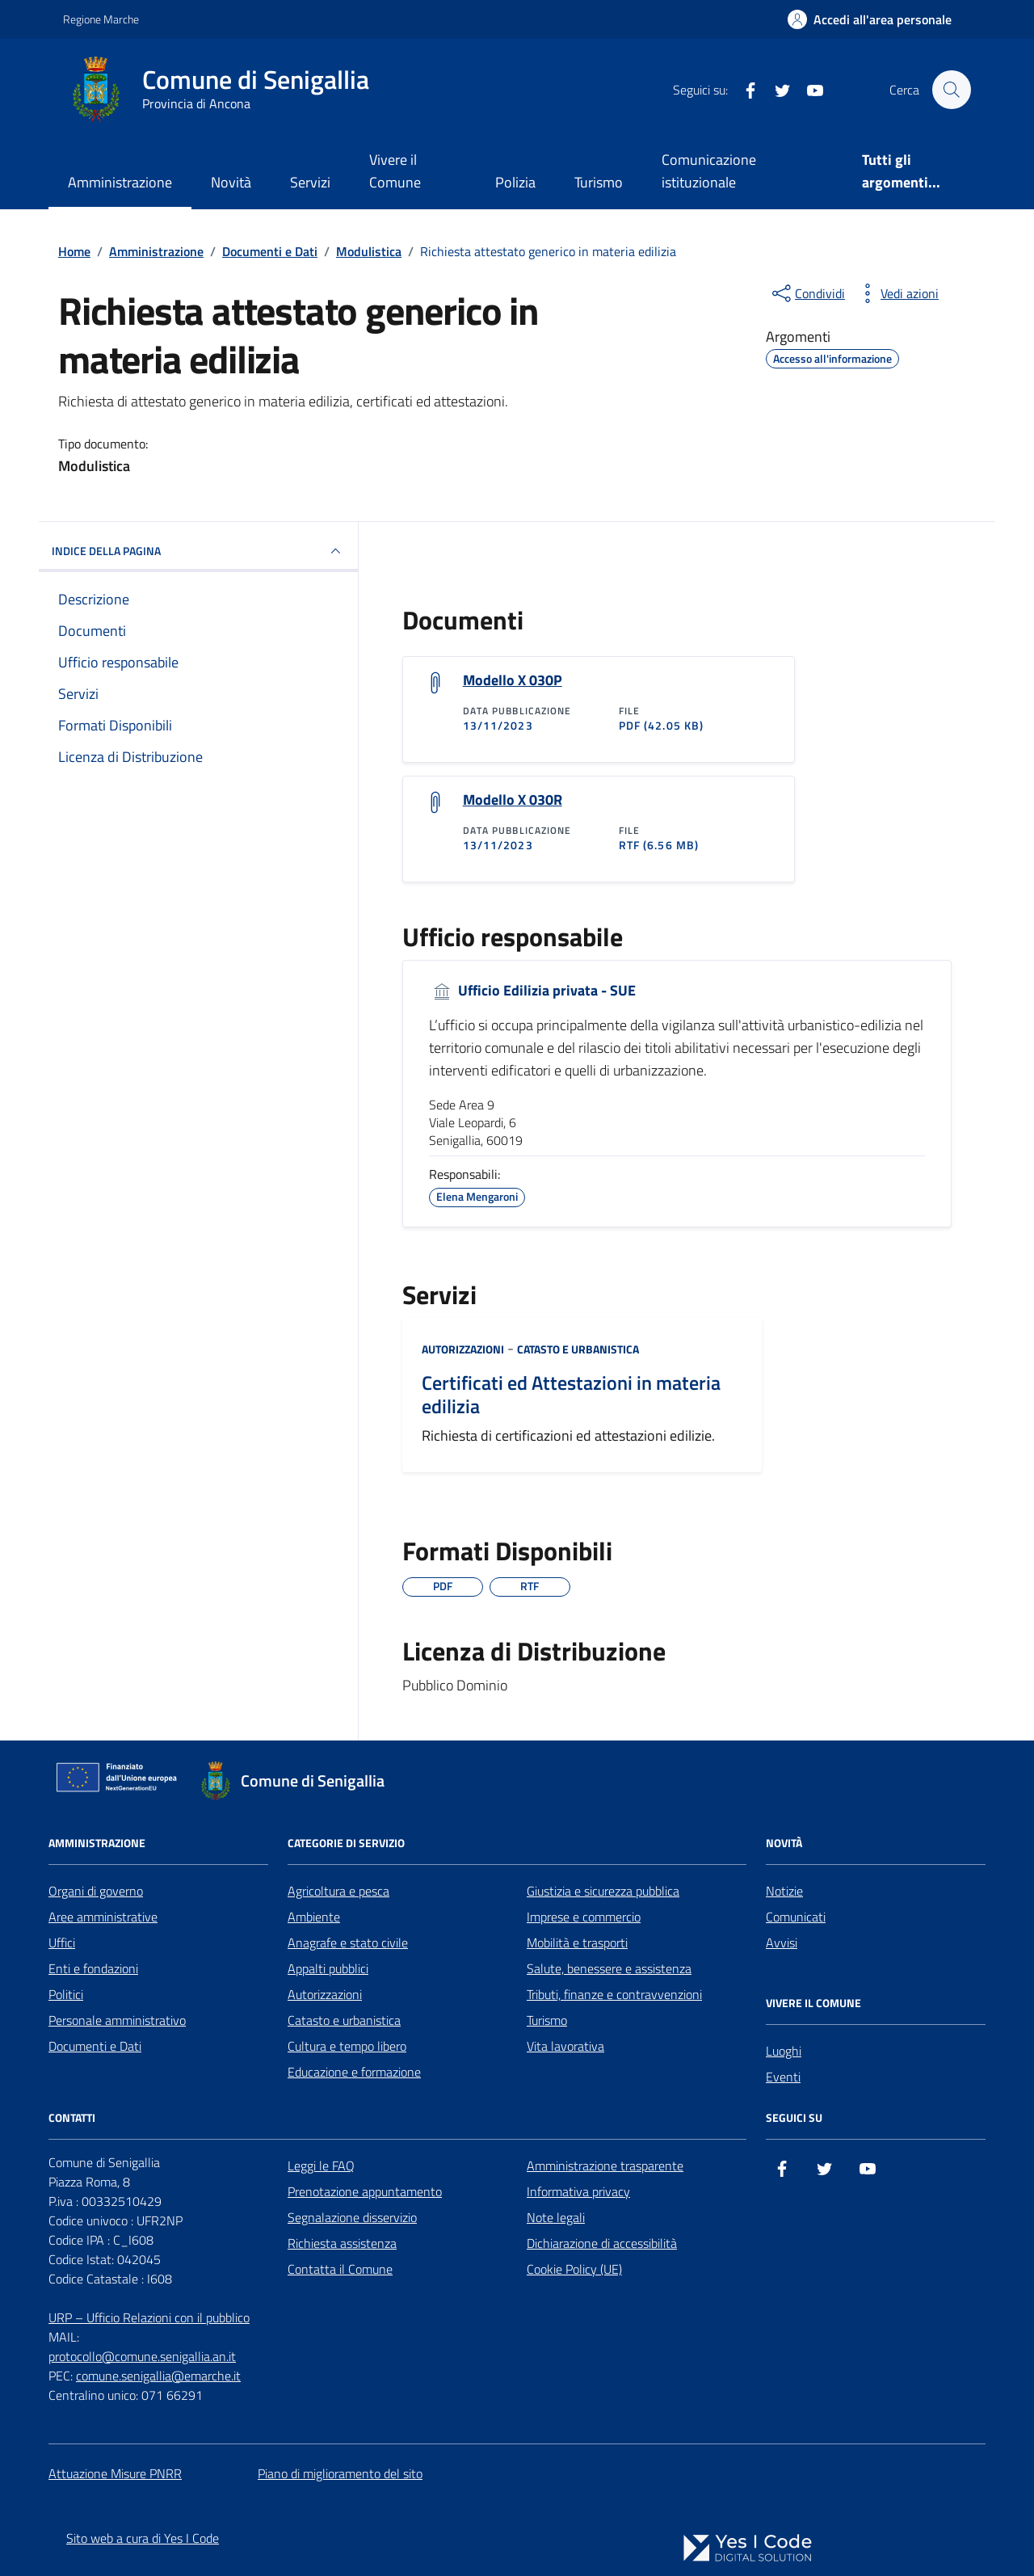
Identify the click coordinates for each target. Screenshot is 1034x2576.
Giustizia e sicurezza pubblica (603, 1890)
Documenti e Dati (94, 2046)
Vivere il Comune (395, 171)
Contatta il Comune (340, 2269)
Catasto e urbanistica (578, 1349)
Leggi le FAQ (321, 2165)
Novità (231, 182)
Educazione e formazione (354, 2071)
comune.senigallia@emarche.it (158, 2375)
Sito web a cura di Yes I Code (142, 2538)
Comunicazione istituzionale (709, 171)
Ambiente (314, 1916)
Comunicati (796, 1916)
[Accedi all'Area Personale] (869, 19)
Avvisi (781, 1942)
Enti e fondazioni (93, 1968)
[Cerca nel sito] (951, 89)
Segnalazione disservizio (352, 2217)
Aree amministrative (103, 1916)
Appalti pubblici (328, 1968)
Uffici (61, 1942)
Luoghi (783, 2050)
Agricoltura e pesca (338, 1890)
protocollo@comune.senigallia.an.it (142, 2356)
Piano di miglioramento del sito (340, 2473)
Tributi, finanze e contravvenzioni (614, 1994)
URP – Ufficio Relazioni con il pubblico (149, 2317)
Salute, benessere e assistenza (609, 1968)
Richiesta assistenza (342, 2243)
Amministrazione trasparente (605, 2165)
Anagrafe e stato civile (348, 1942)
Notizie (784, 1890)
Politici (65, 1994)
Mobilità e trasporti (577, 1942)
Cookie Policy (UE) (574, 2269)
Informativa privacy (578, 2191)
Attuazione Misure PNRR (115, 2473)
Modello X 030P (512, 680)
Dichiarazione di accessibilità (602, 2243)
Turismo (598, 182)
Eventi (783, 2076)
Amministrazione (120, 182)
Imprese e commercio (584, 1916)
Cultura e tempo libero (347, 2046)
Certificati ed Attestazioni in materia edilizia (571, 1395)
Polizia (515, 182)
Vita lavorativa (565, 2046)
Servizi (310, 182)
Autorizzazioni (463, 1349)
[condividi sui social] (807, 293)
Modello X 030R (512, 799)
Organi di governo (95, 1890)
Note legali (556, 2217)
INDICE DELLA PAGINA (198, 551)
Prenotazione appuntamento (365, 2191)
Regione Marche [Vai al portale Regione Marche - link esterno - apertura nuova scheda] (101, 19)
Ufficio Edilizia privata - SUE (532, 991)
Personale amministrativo (117, 2020)
